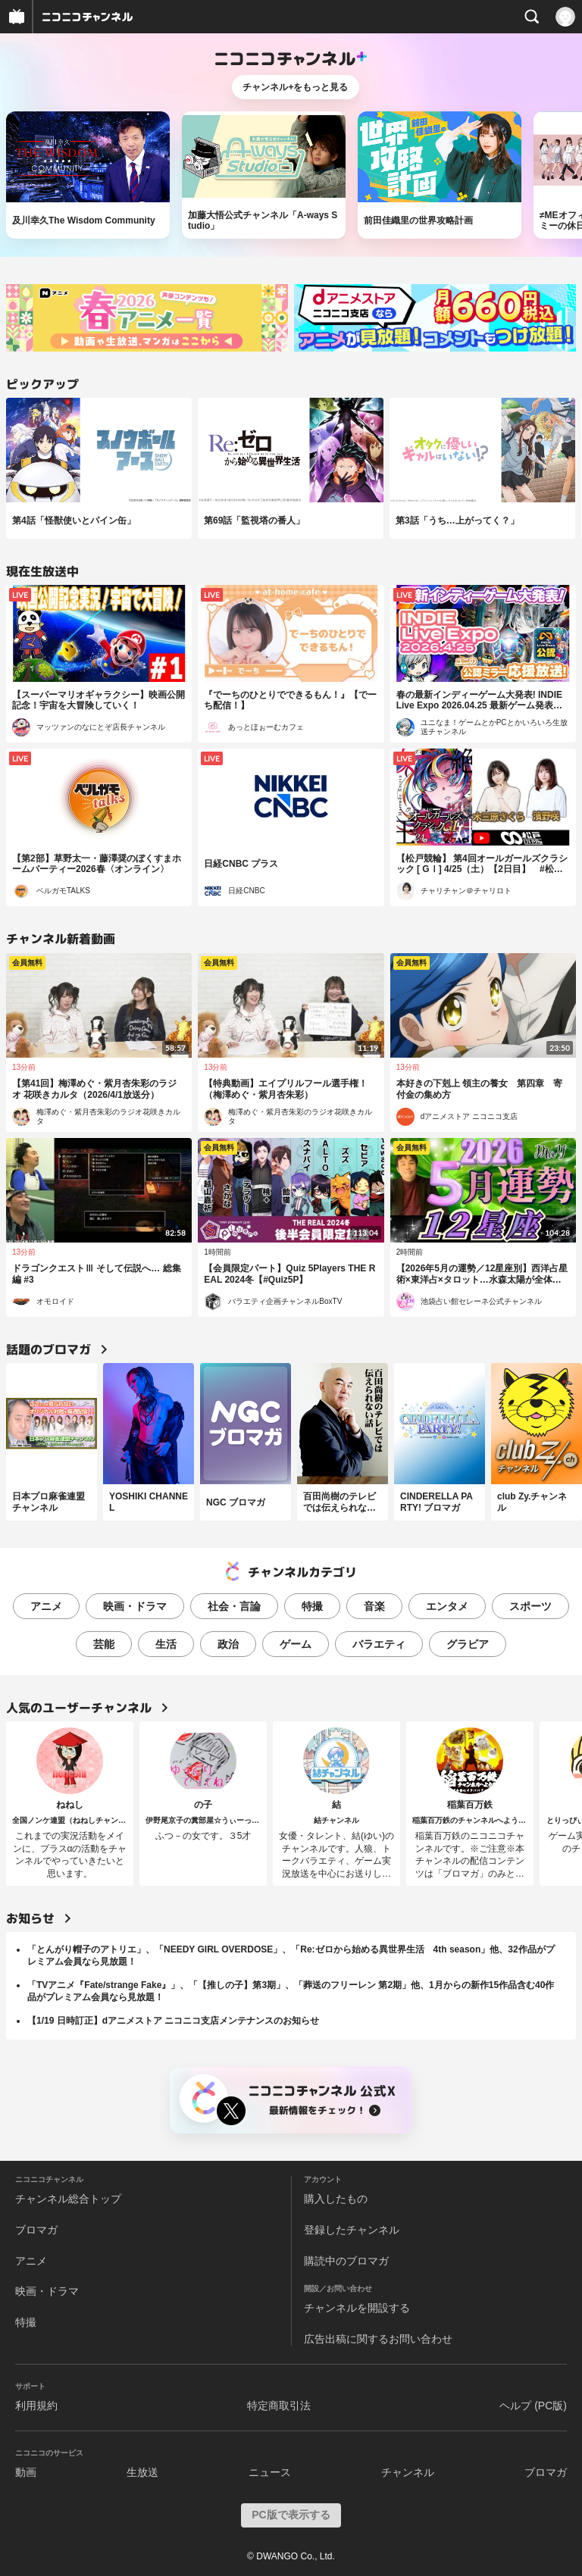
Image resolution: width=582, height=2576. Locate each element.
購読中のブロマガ (346, 2261)
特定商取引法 (279, 2405)
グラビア (467, 1644)
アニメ (46, 1606)
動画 (25, 2472)
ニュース (270, 2472)
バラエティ (378, 1644)
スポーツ (530, 1606)
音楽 (374, 1606)
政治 (228, 1644)
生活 (166, 1644)
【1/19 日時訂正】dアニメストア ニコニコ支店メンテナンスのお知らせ (173, 2020)
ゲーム (295, 1644)
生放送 (142, 2472)
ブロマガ (36, 2230)
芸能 (103, 1644)
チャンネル (407, 2472)
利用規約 (36, 2405)
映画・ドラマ (135, 1606)
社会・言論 (234, 1606)
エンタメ (447, 1606)
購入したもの (336, 2199)
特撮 (312, 1606)
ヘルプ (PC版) (533, 2405)
